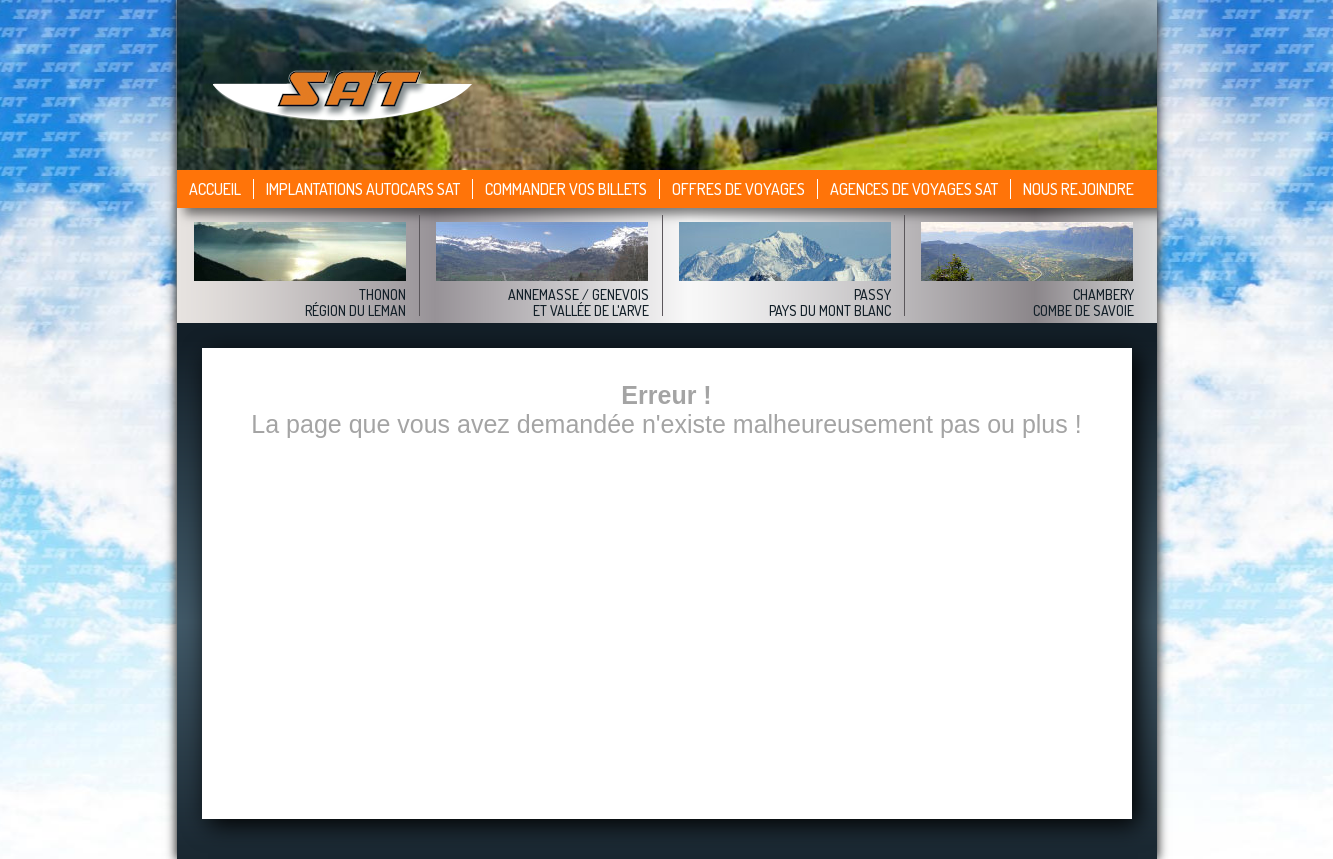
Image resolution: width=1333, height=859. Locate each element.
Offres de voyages (738, 189)
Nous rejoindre (1078, 189)
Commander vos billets (566, 189)
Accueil (215, 189)
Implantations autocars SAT (363, 189)
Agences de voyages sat (914, 189)
